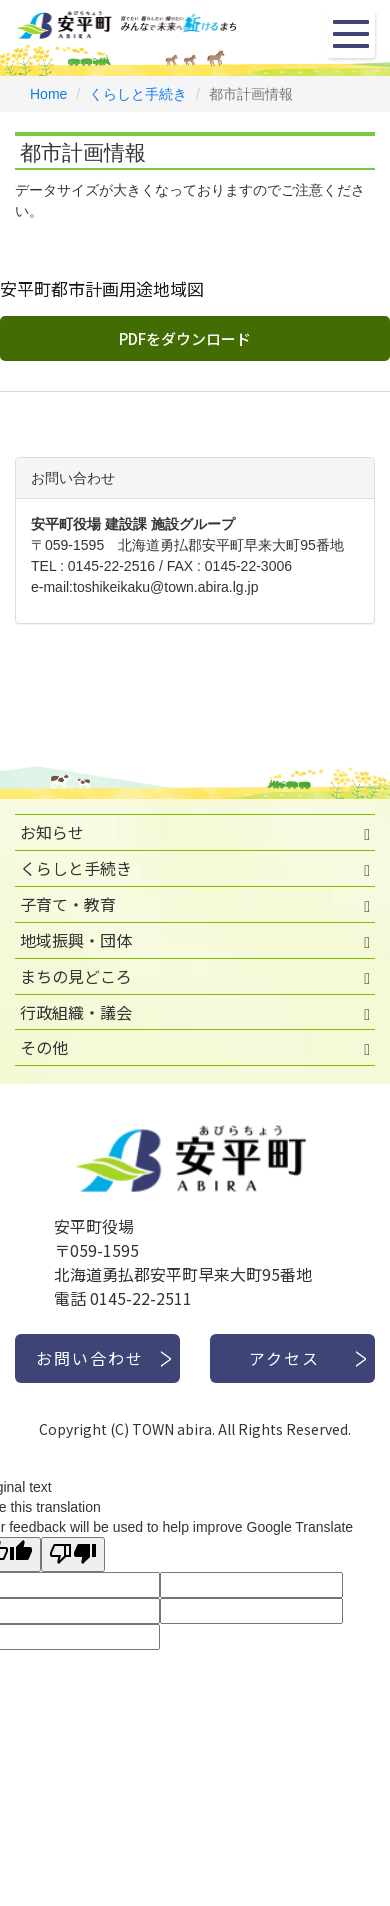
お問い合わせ (90, 1358)
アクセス (284, 1358)
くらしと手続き (138, 94)
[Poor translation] (73, 1554)
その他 (44, 1047)
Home (48, 94)
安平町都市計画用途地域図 (102, 289)
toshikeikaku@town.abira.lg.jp (165, 587)
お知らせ (52, 832)
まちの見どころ (76, 976)
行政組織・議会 (76, 1012)
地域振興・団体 (76, 940)
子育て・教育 (68, 904)
